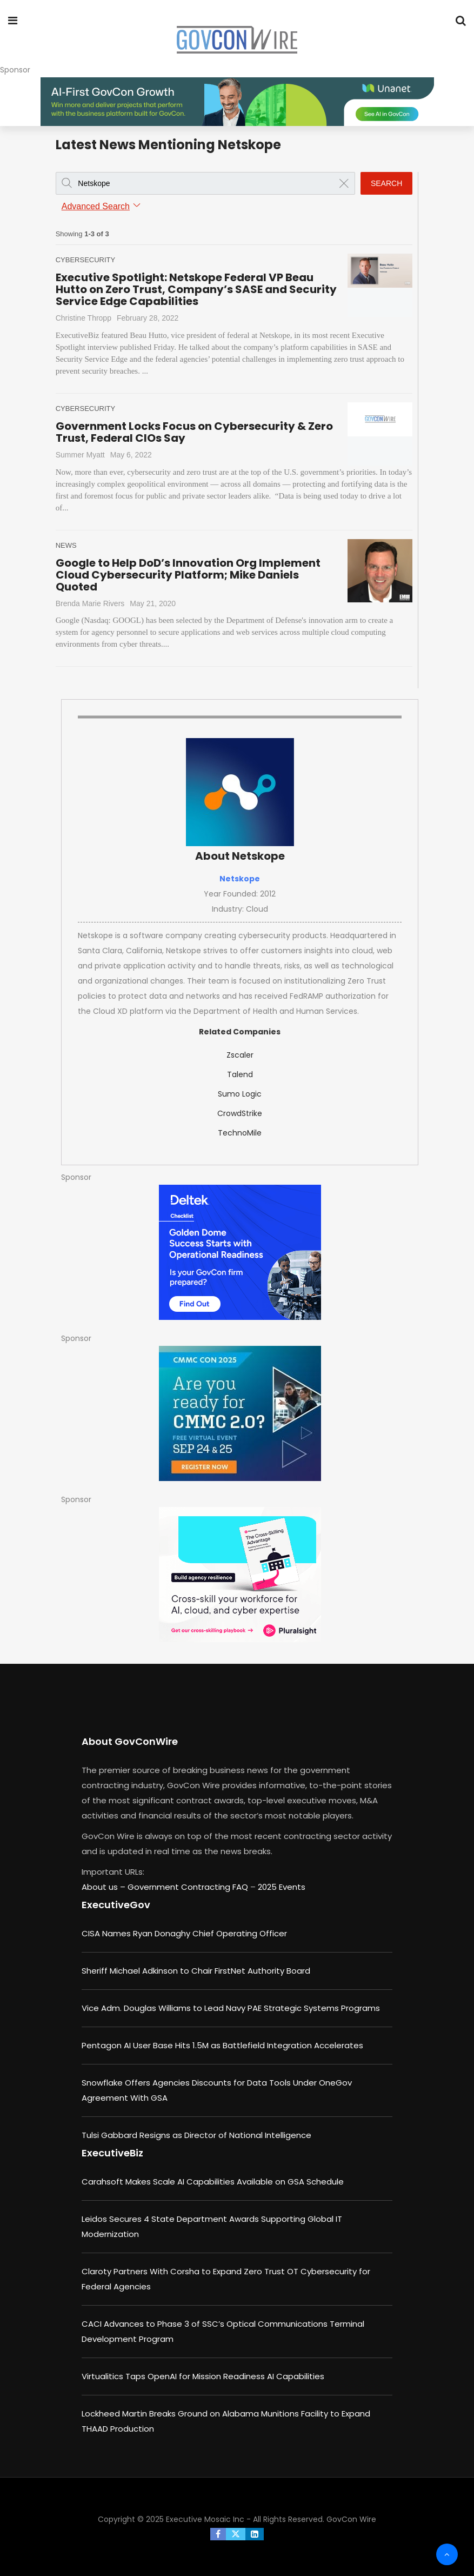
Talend (240, 1074)
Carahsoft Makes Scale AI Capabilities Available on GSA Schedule (213, 2181)
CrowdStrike (239, 1113)
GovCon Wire (351, 2519)
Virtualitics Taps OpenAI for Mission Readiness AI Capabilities (203, 2376)
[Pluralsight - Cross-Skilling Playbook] (240, 1574)
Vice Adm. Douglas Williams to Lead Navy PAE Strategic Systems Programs (231, 2008)
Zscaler (239, 1055)
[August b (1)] (240, 1413)
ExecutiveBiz (112, 2153)
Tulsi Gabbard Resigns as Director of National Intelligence (196, 2135)
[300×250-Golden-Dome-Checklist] (240, 1252)
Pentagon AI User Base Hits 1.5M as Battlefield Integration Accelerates (222, 2045)
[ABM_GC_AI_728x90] (237, 101)
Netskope (239, 878)
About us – (105, 1887)
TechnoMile (240, 1132)
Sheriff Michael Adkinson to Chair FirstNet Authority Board (196, 1970)
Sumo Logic (240, 1093)
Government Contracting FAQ (189, 1887)
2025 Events (281, 1887)
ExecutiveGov (116, 1904)
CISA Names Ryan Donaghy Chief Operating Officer (184, 1933)
